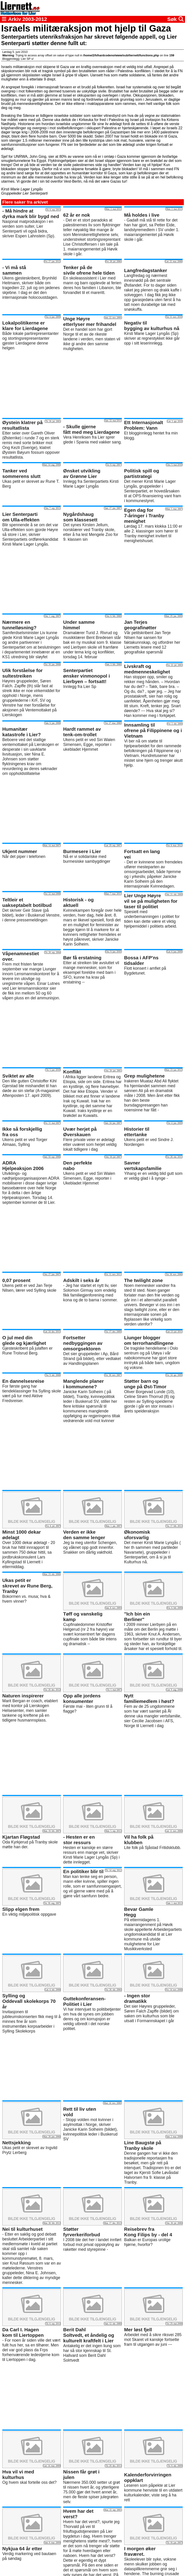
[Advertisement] (92, 384)
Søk (175, 19)
